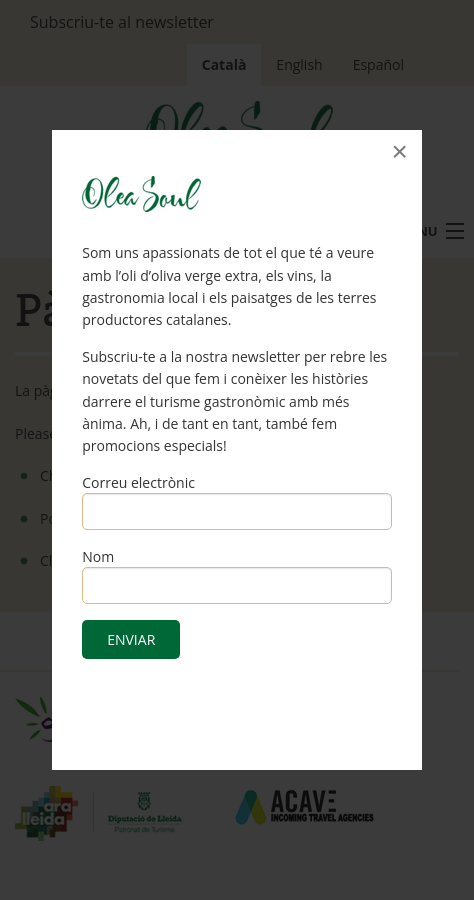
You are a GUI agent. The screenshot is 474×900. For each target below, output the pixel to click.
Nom (98, 556)
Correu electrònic (138, 482)
